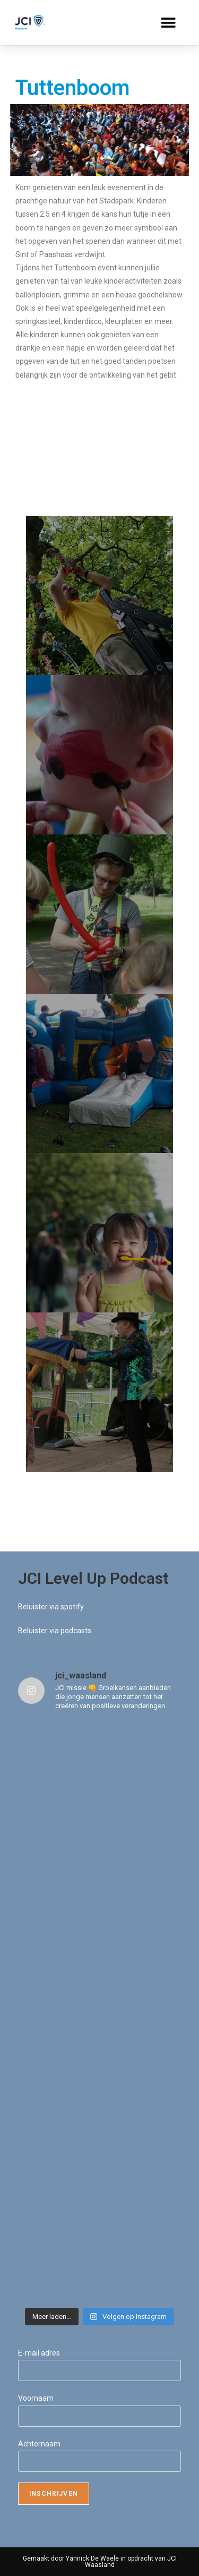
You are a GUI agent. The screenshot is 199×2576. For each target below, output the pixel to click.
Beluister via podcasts (54, 1630)
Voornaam (36, 2398)
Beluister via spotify (51, 1606)
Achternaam (39, 2443)
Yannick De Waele (92, 2558)
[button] (168, 23)
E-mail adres (39, 2353)
